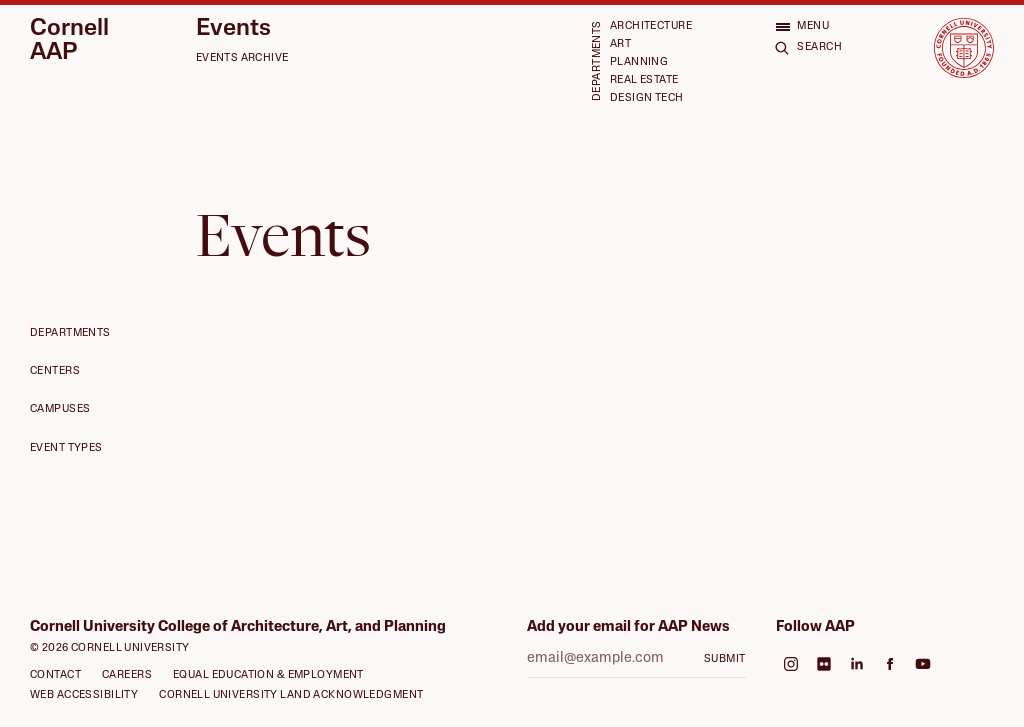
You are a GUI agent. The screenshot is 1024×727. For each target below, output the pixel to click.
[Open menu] (802, 26)
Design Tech (647, 98)
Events (233, 29)
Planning (639, 62)
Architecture (651, 26)
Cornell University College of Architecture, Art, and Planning (238, 627)
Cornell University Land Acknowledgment (291, 695)
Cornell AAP (69, 41)
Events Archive (242, 58)
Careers (127, 675)
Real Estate (644, 80)
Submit (725, 659)
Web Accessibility (84, 695)
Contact (55, 675)
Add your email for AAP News (628, 627)
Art (620, 44)
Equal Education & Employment (268, 675)
